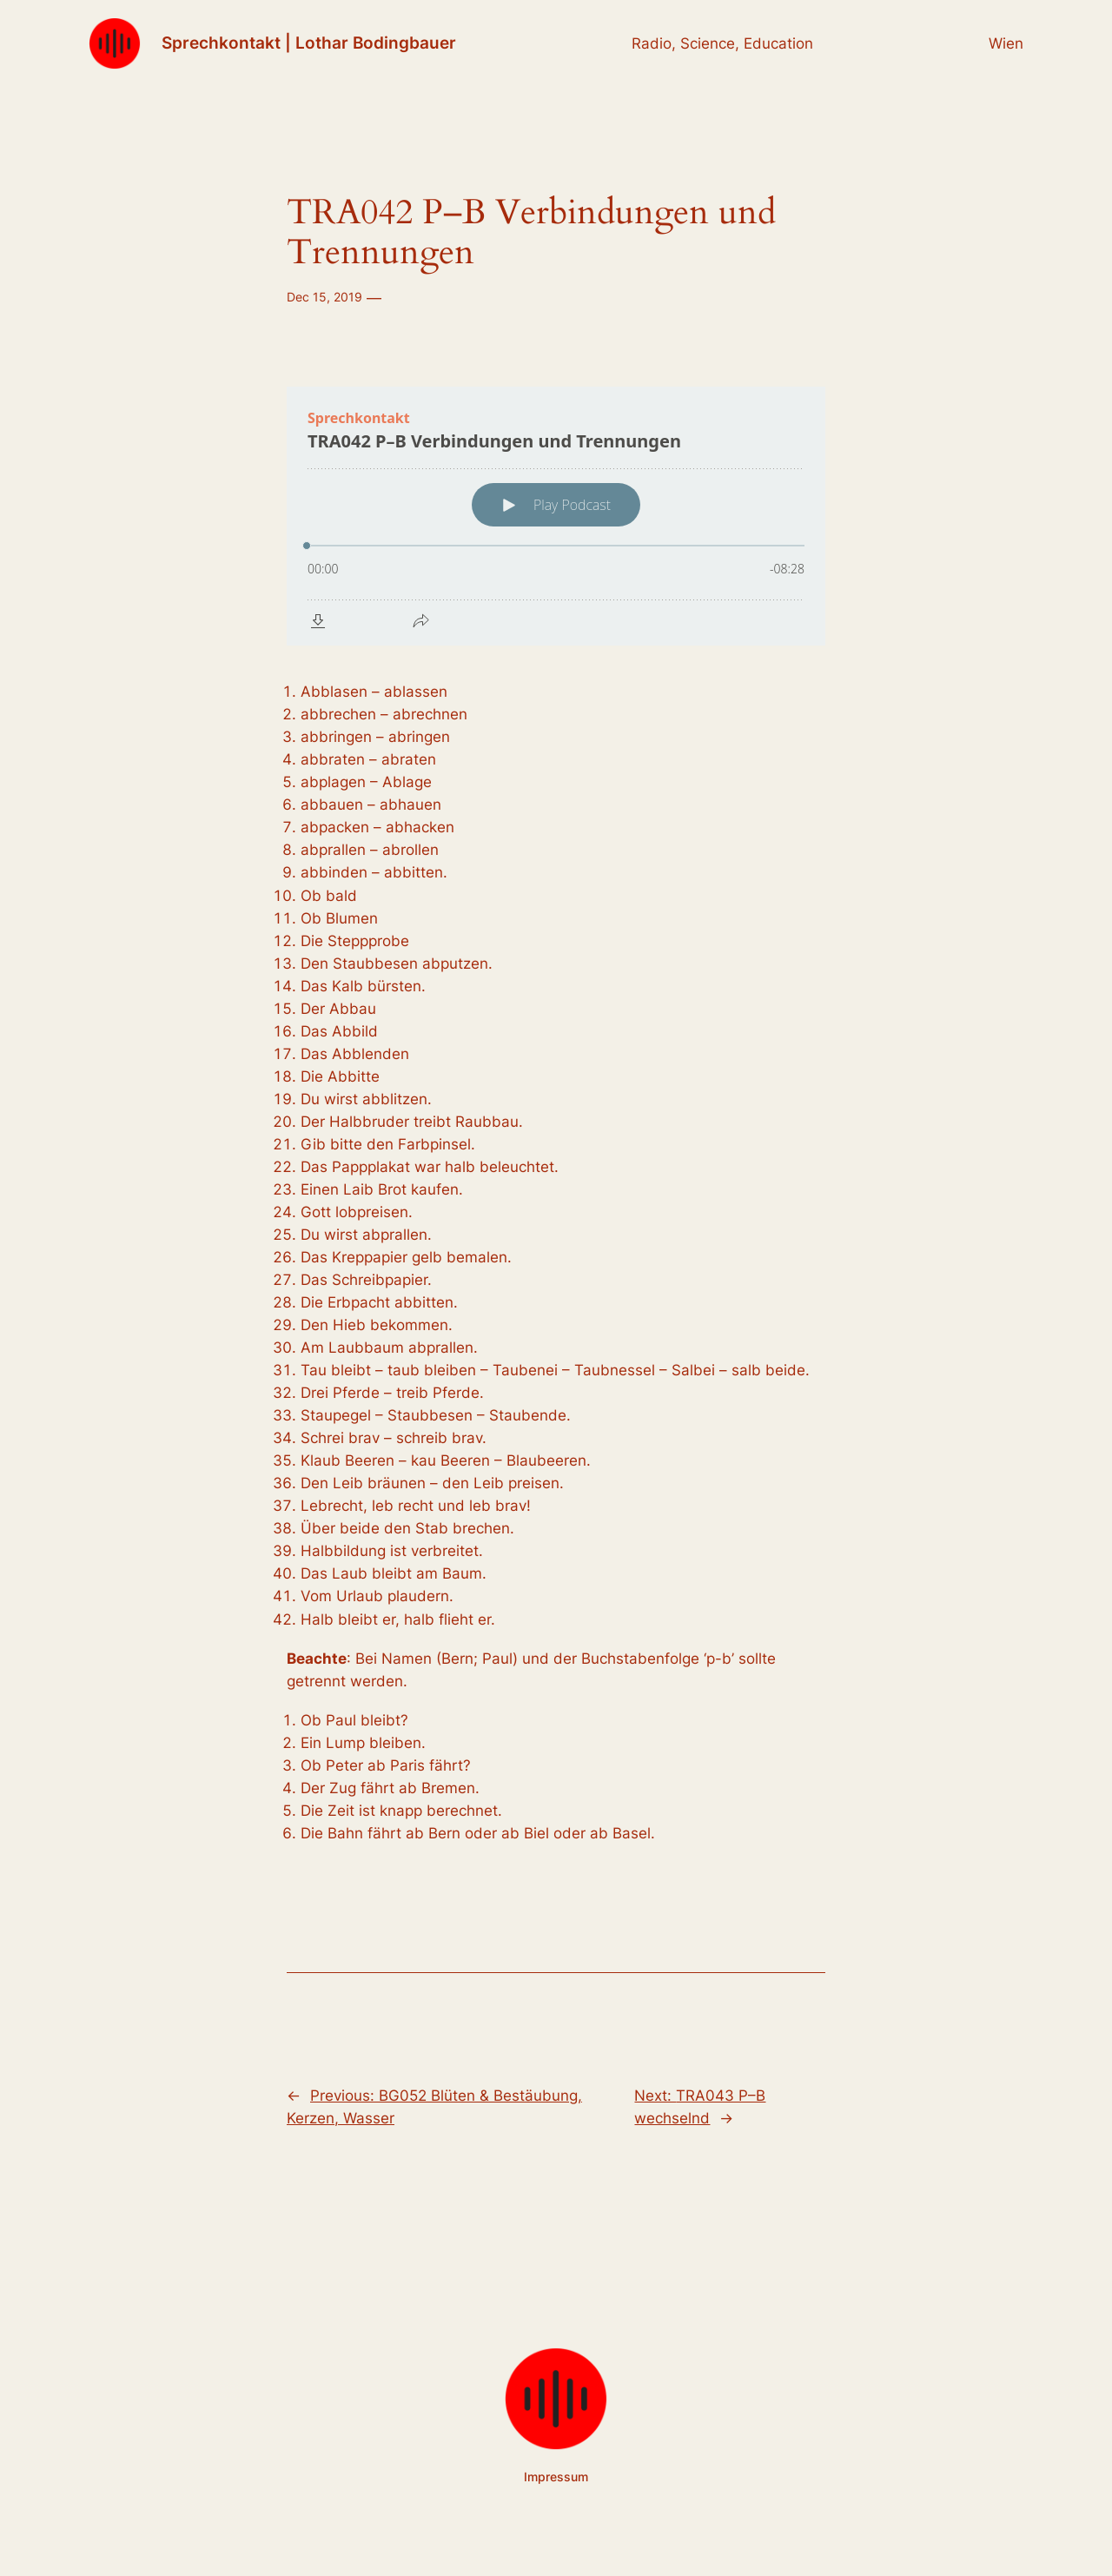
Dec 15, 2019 (324, 296)
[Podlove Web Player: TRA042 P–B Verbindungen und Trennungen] (556, 516)
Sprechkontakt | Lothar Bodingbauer (309, 42)
